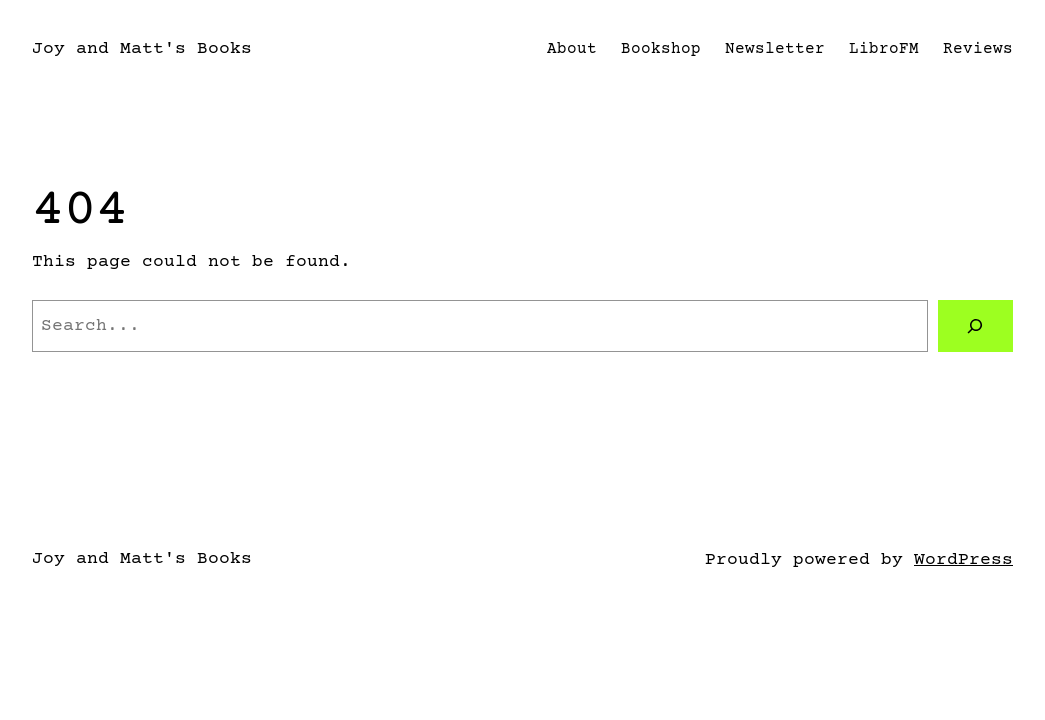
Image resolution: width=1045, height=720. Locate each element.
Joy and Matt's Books (142, 49)
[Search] (975, 326)
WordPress (963, 560)
